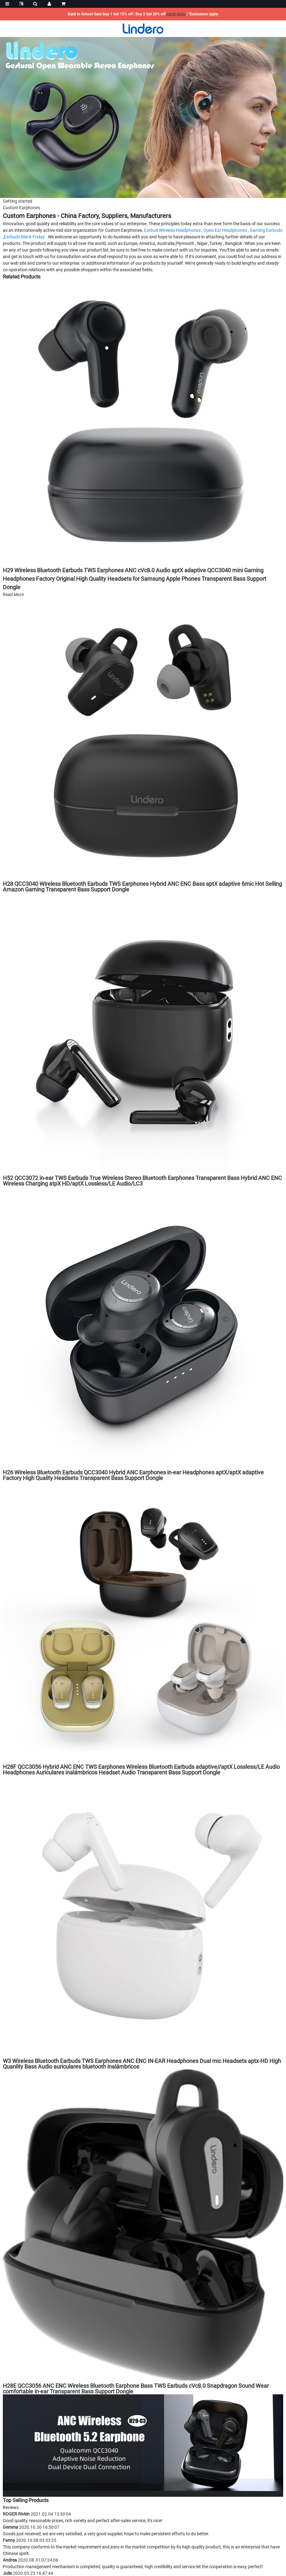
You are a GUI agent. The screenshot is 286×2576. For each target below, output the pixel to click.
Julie (28, 2573)
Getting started (17, 201)
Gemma (31, 2527)
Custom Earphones (21, 207)
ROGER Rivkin (37, 2513)
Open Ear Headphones (225, 230)
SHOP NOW (176, 14)
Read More (13, 594)
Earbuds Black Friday (24, 236)
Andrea (30, 2560)
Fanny (29, 2540)
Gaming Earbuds (266, 230)
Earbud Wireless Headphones (172, 230)
